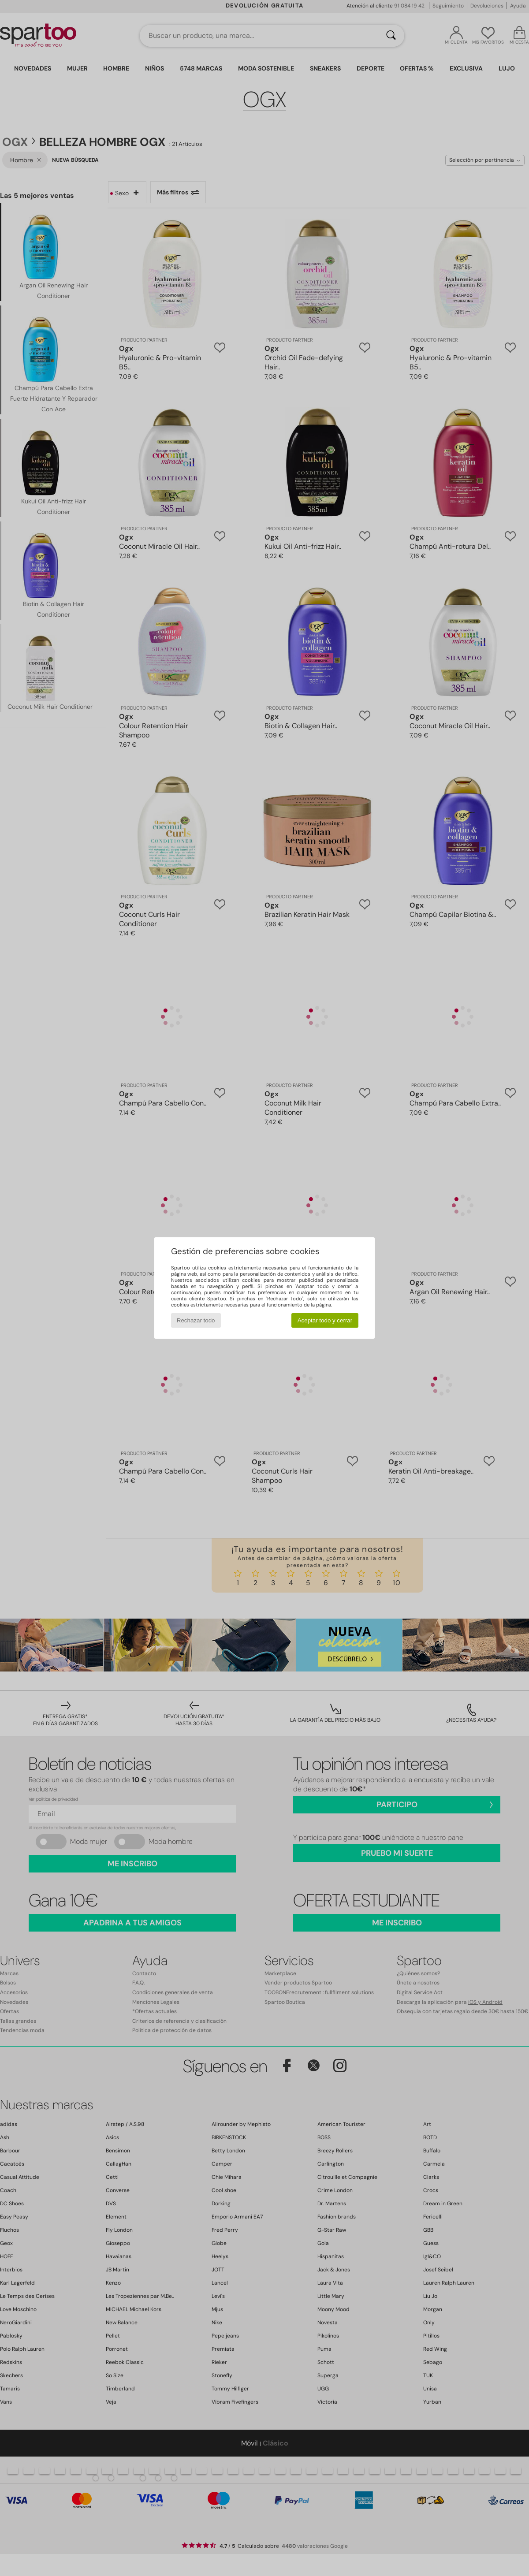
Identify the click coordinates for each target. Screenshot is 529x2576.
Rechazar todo (196, 1320)
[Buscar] (391, 36)
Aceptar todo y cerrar (325, 1320)
